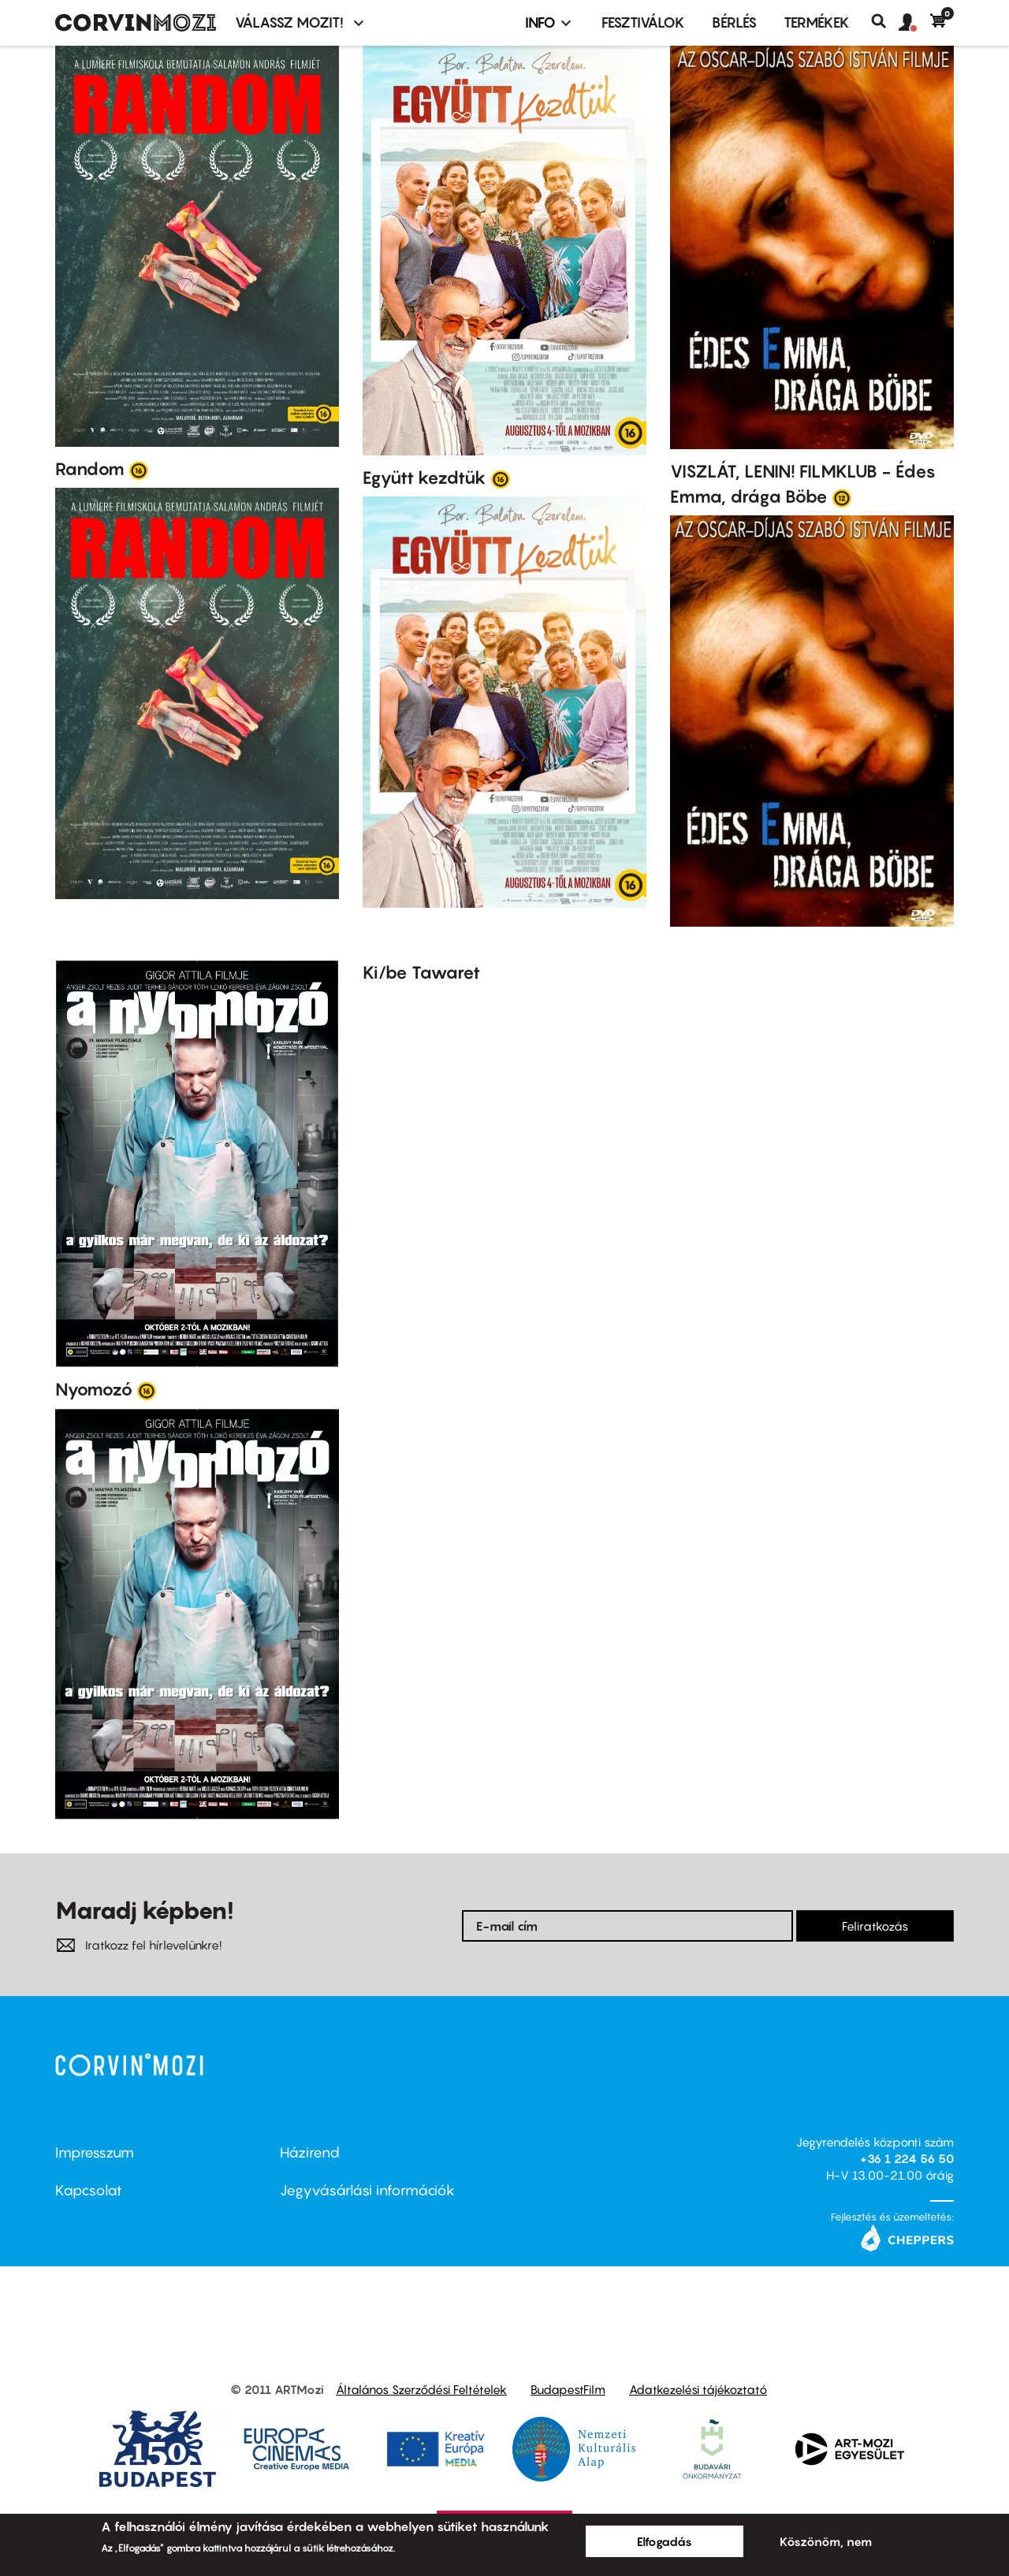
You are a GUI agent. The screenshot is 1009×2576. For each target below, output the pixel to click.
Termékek (817, 22)
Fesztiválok (643, 22)
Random (90, 469)
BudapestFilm (568, 2389)
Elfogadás (664, 2541)
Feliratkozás (875, 1926)
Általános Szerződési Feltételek (421, 2389)
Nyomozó (93, 1389)
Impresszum (94, 2152)
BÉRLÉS (734, 22)
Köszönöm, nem (826, 2541)
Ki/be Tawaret (421, 972)
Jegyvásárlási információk (367, 2190)
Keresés (885, 21)
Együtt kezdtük (424, 477)
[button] (914, 23)
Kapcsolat (88, 2190)
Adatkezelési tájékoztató (698, 2389)
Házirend (310, 2152)
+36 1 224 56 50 (907, 2158)
